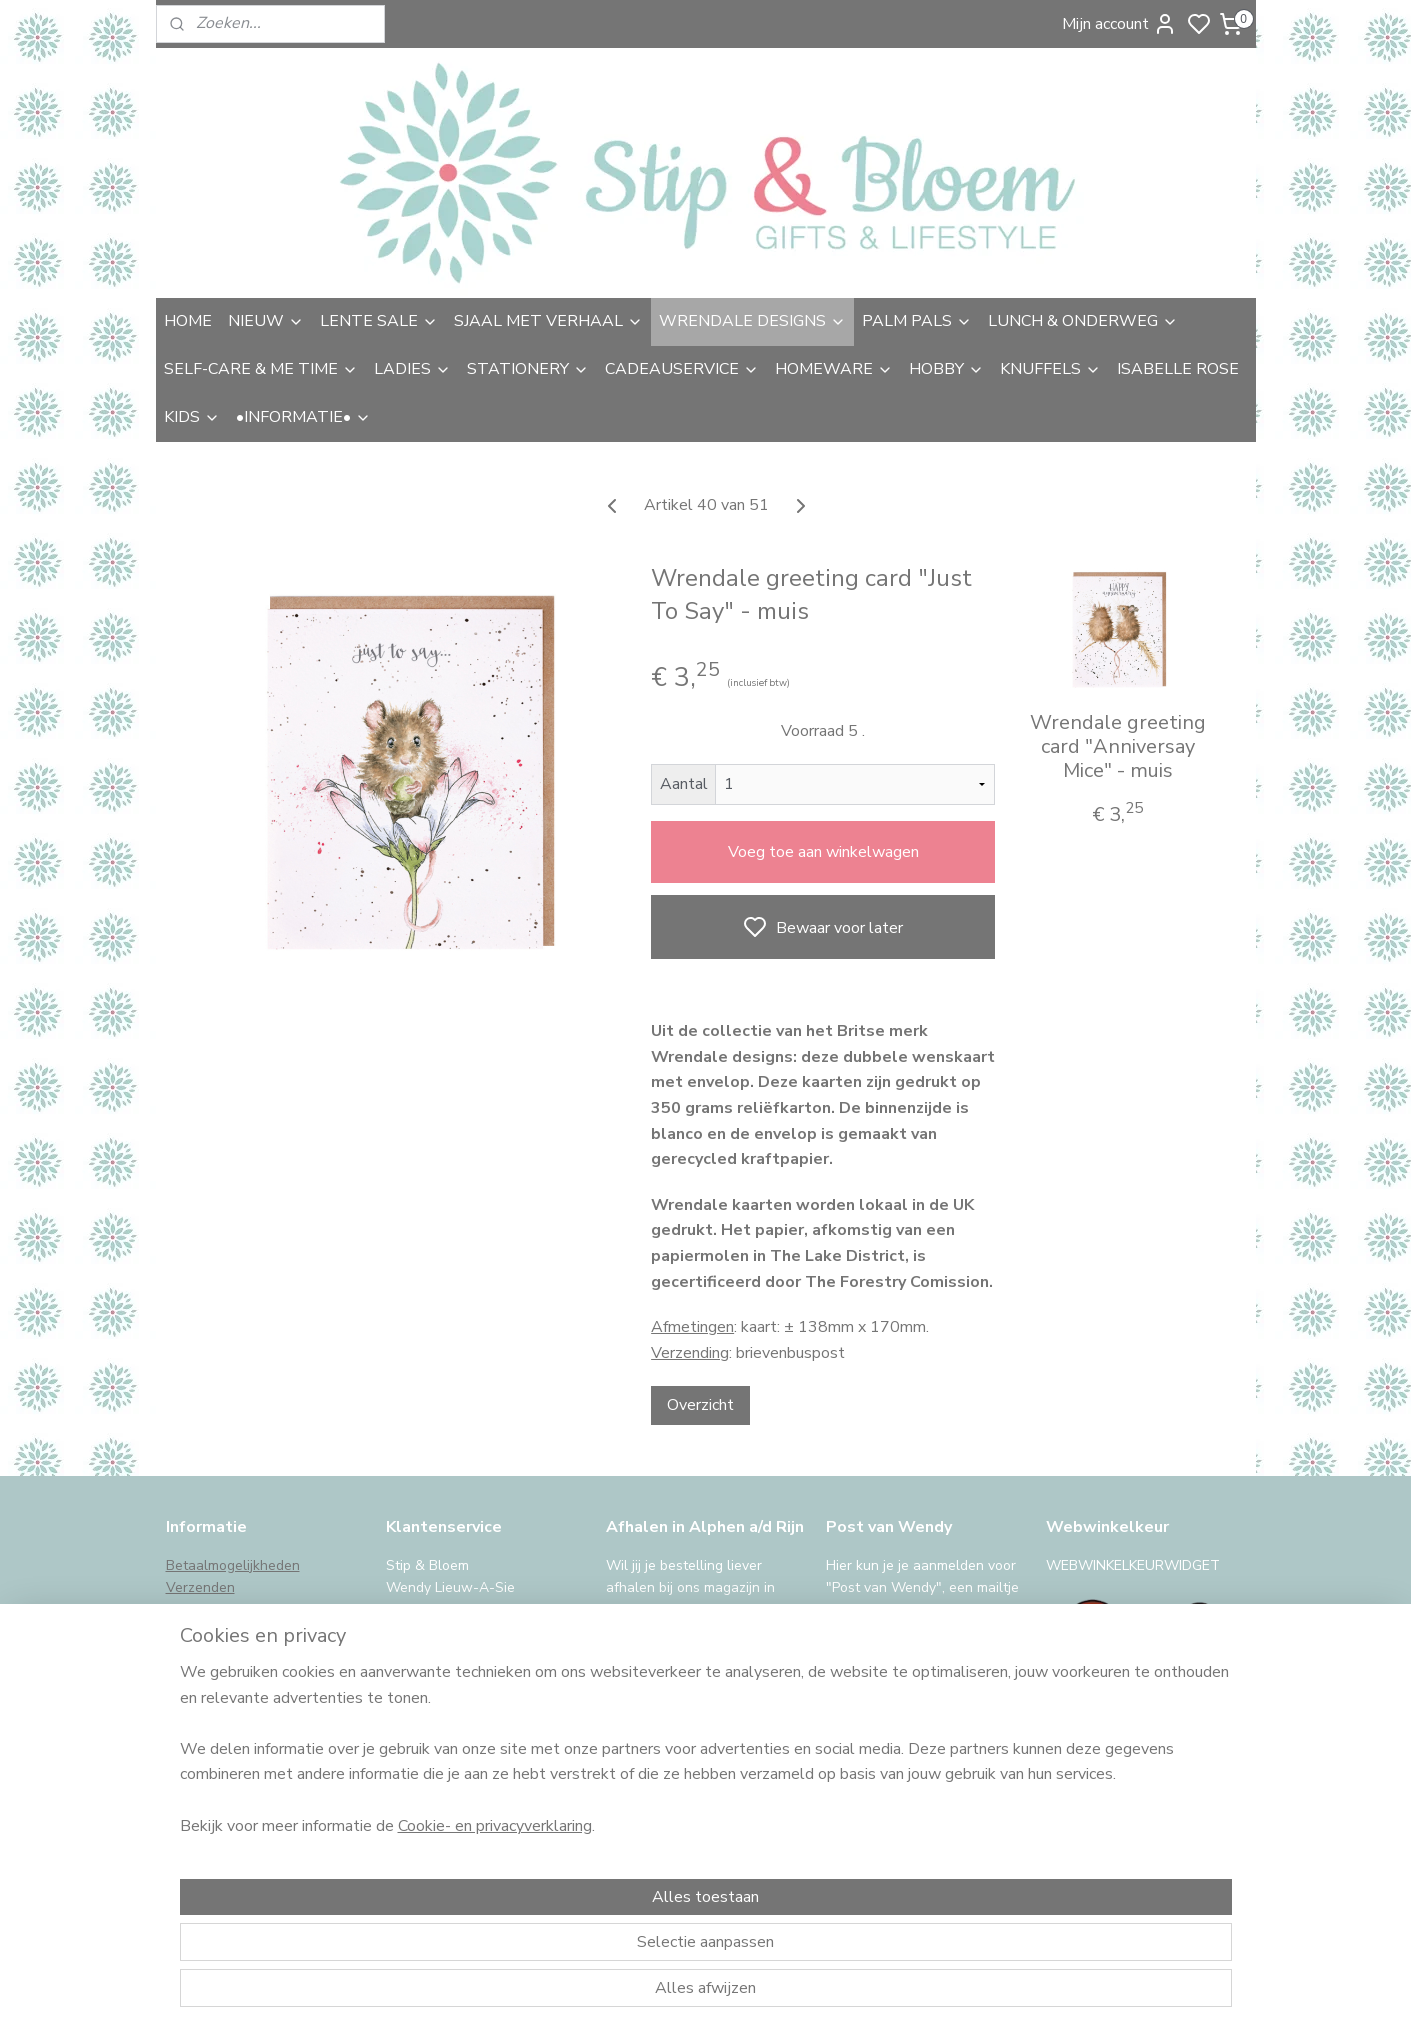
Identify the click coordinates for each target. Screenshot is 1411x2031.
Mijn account (1119, 24)
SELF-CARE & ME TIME (261, 369)
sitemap (812, 1994)
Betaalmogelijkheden (233, 1565)
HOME (188, 321)
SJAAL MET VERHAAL (548, 321)
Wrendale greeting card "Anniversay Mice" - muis (1117, 747)
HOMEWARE (834, 369)
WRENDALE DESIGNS (752, 321)
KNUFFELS (1050, 369)
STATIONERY (528, 369)
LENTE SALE (379, 321)
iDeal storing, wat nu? (235, 1766)
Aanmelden (882, 1818)
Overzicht (700, 1405)
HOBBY (946, 369)
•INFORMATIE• (303, 417)
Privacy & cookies (221, 1721)
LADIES (412, 369)
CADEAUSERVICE (682, 369)
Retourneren (206, 1632)
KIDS (192, 417)
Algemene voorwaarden (243, 1699)
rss (848, 1994)
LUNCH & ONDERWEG (1083, 321)
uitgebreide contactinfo (460, 1632)
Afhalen (191, 1609)
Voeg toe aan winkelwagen (822, 852)
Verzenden (200, 1587)
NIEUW (266, 321)
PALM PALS (917, 321)
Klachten (194, 1677)
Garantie (193, 1654)
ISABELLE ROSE (1178, 369)
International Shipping (236, 1744)
